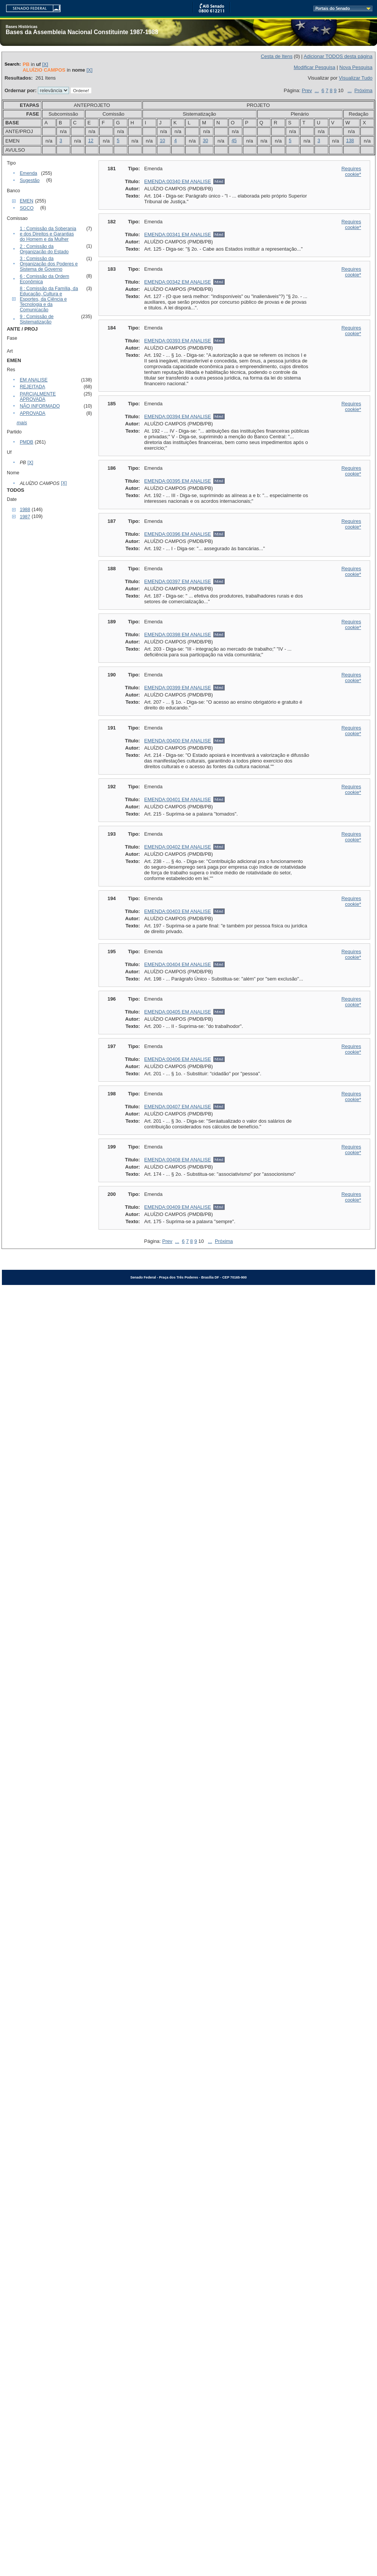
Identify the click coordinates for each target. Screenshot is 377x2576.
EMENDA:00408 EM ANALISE (177, 1159)
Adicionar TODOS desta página (337, 56)
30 (205, 140)
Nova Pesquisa (355, 67)
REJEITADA (32, 386)
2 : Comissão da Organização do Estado (44, 249)
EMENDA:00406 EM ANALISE (177, 1059)
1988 (25, 509)
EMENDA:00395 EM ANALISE (177, 481)
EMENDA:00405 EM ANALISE (177, 1012)
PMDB (26, 442)
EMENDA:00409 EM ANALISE (177, 1207)
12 (91, 140)
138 (350, 140)
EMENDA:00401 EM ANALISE (177, 799)
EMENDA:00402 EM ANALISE (177, 847)
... (316, 90)
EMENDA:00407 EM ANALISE (177, 1106)
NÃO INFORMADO (40, 406)
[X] (45, 64)
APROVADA (32, 413)
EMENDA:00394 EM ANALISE (177, 416)
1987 (25, 516)
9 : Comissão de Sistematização (36, 319)
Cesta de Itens (277, 56)
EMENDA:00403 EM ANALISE (177, 911)
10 (162, 140)
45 (234, 140)
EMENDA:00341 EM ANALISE (177, 234)
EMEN (26, 201)
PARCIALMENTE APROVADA (38, 396)
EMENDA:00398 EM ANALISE (177, 634)
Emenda (28, 173)
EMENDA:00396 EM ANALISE (177, 534)
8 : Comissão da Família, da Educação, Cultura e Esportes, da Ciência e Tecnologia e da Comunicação (49, 299)
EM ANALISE (33, 380)
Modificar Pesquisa (314, 67)
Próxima (363, 90)
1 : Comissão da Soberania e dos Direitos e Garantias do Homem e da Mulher (48, 234)
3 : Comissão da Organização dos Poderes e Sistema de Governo (49, 264)
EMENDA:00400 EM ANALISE (177, 741)
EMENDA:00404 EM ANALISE (177, 964)
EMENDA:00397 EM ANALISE (177, 581)
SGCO (26, 208)
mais (22, 422)
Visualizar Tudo (355, 78)
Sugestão (29, 180)
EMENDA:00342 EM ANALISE (177, 282)
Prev (307, 90)
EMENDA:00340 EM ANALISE (177, 181)
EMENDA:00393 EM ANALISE (177, 341)
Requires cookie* (351, 171)
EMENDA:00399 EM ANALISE (177, 687)
